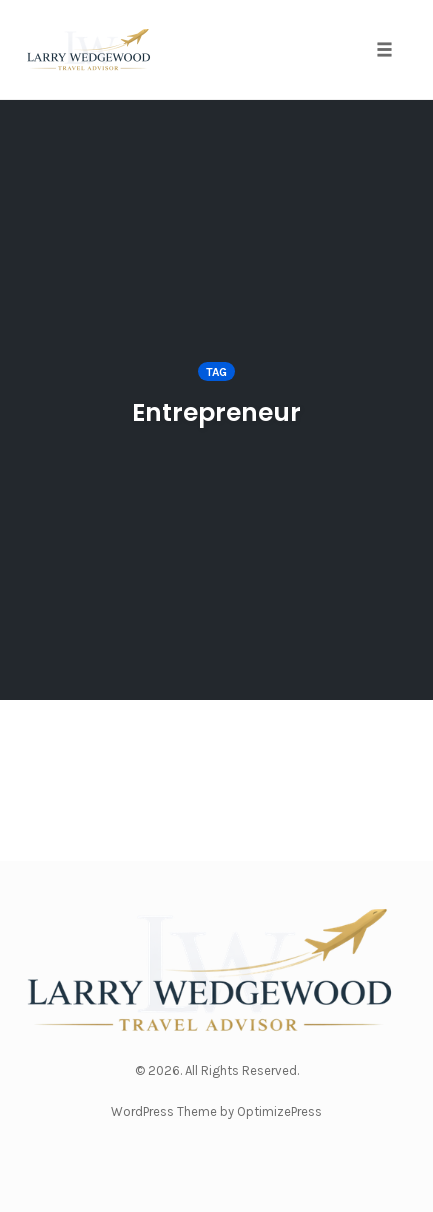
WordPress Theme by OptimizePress (216, 1111)
